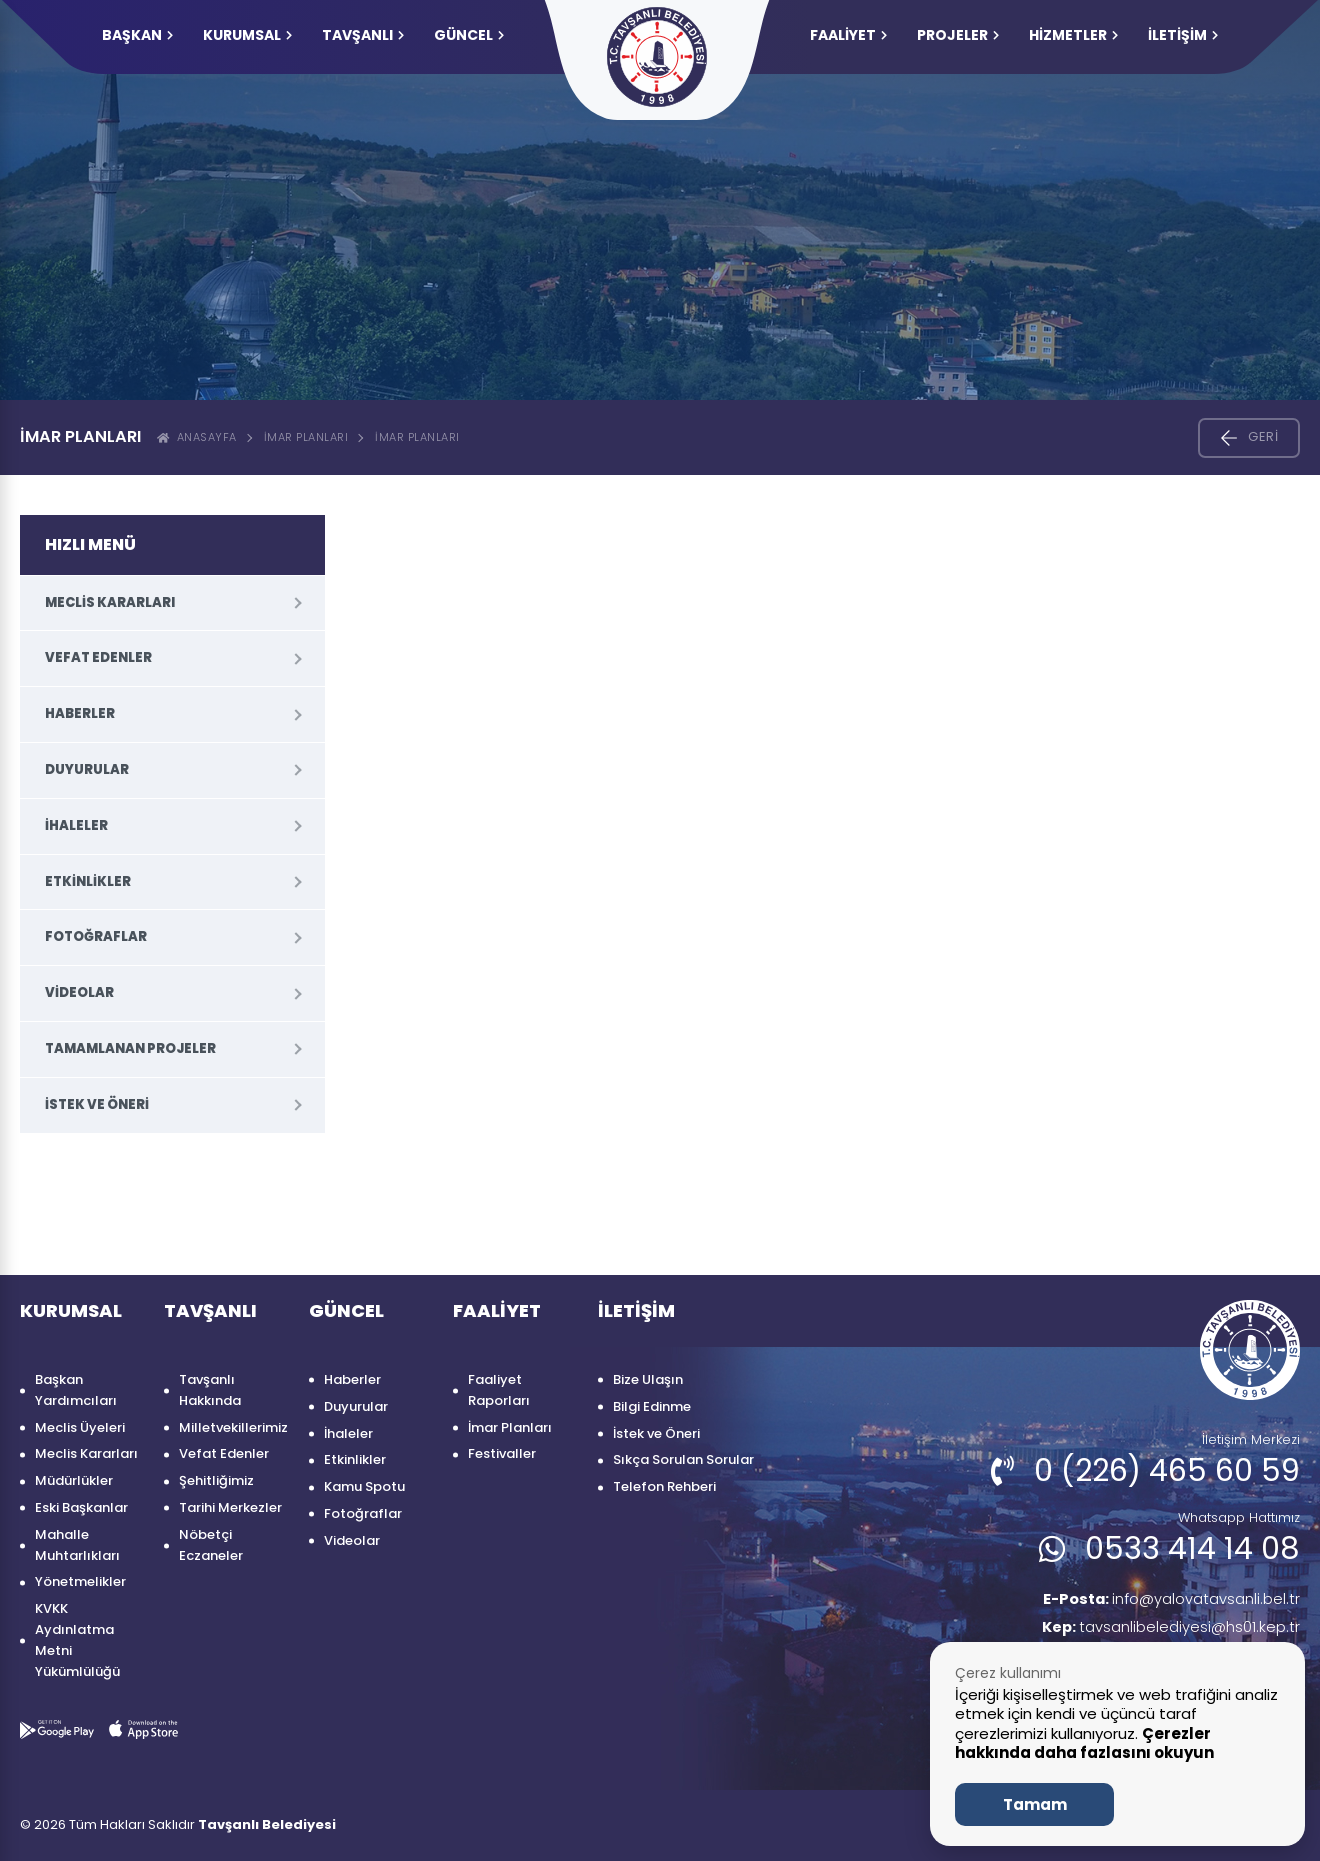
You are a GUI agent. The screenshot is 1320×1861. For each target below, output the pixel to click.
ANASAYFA (197, 437)
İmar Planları (306, 437)
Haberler (80, 713)
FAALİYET (848, 35)
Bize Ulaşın (648, 1379)
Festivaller (502, 1453)
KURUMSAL (247, 35)
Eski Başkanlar (81, 1507)
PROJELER (958, 35)
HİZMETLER (1073, 35)
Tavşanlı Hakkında (210, 1390)
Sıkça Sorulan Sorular (683, 1459)
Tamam (1035, 1804)
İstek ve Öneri (97, 1104)
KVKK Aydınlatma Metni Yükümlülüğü (77, 1639)
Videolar (79, 992)
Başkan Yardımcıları (76, 1390)
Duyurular (87, 769)
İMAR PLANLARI (417, 437)
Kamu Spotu (364, 1486)
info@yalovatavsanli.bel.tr (1161, 1600)
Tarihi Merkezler (230, 1507)
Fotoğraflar (96, 936)
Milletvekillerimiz (233, 1427)
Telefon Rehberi (664, 1486)
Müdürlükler (74, 1480)
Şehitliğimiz (216, 1480)
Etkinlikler (88, 881)
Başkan (137, 35)
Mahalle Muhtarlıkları (77, 1545)
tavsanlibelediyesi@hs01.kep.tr (1164, 1630)
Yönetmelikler (80, 1581)
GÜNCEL (469, 35)
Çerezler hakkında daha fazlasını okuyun (1084, 1743)
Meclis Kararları (110, 602)
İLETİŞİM (1183, 35)
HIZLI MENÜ (90, 544)
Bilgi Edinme (652, 1406)
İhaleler (76, 825)
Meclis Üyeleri (80, 1427)
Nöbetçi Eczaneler (211, 1545)
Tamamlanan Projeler (130, 1048)
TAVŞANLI (363, 35)
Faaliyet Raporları (499, 1390)
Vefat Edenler (98, 657)
